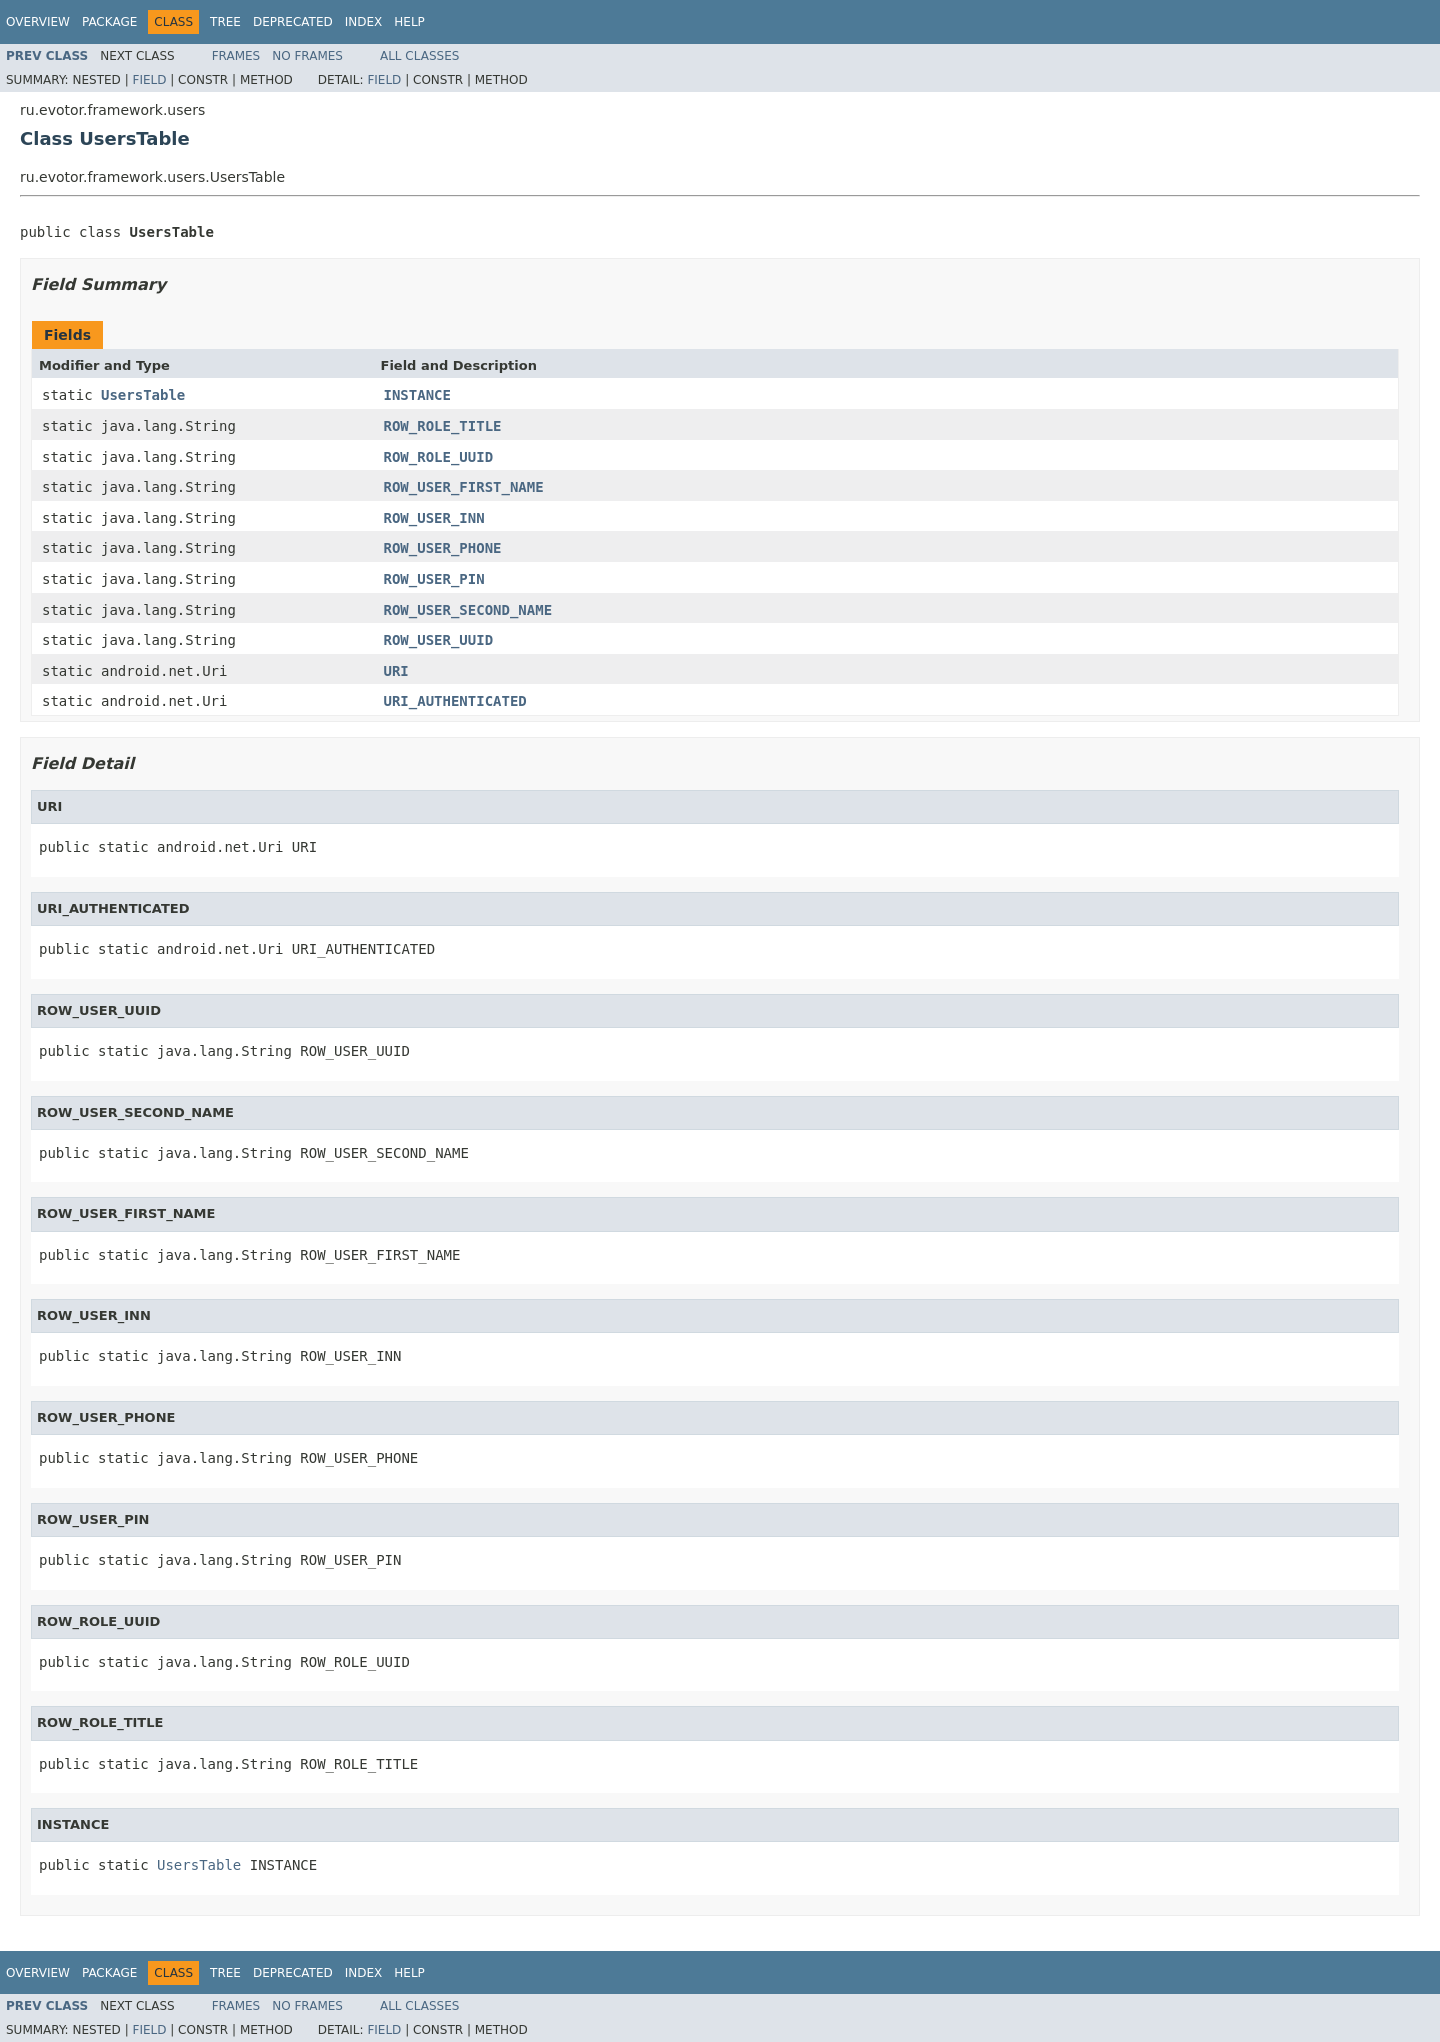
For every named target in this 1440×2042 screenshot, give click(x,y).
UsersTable (143, 395)
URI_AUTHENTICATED (455, 701)
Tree (225, 22)
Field (149, 80)
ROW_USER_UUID (439, 640)
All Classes (419, 56)
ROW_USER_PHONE (443, 548)
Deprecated (293, 22)
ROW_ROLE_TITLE (443, 426)
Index (364, 22)
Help (409, 22)
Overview (38, 22)
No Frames (307, 56)
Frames (236, 56)
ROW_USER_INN (434, 518)
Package (109, 22)
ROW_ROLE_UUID (439, 457)
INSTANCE (417, 395)
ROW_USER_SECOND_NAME (468, 610)
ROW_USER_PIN (434, 579)
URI (396, 671)
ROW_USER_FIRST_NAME (464, 487)
